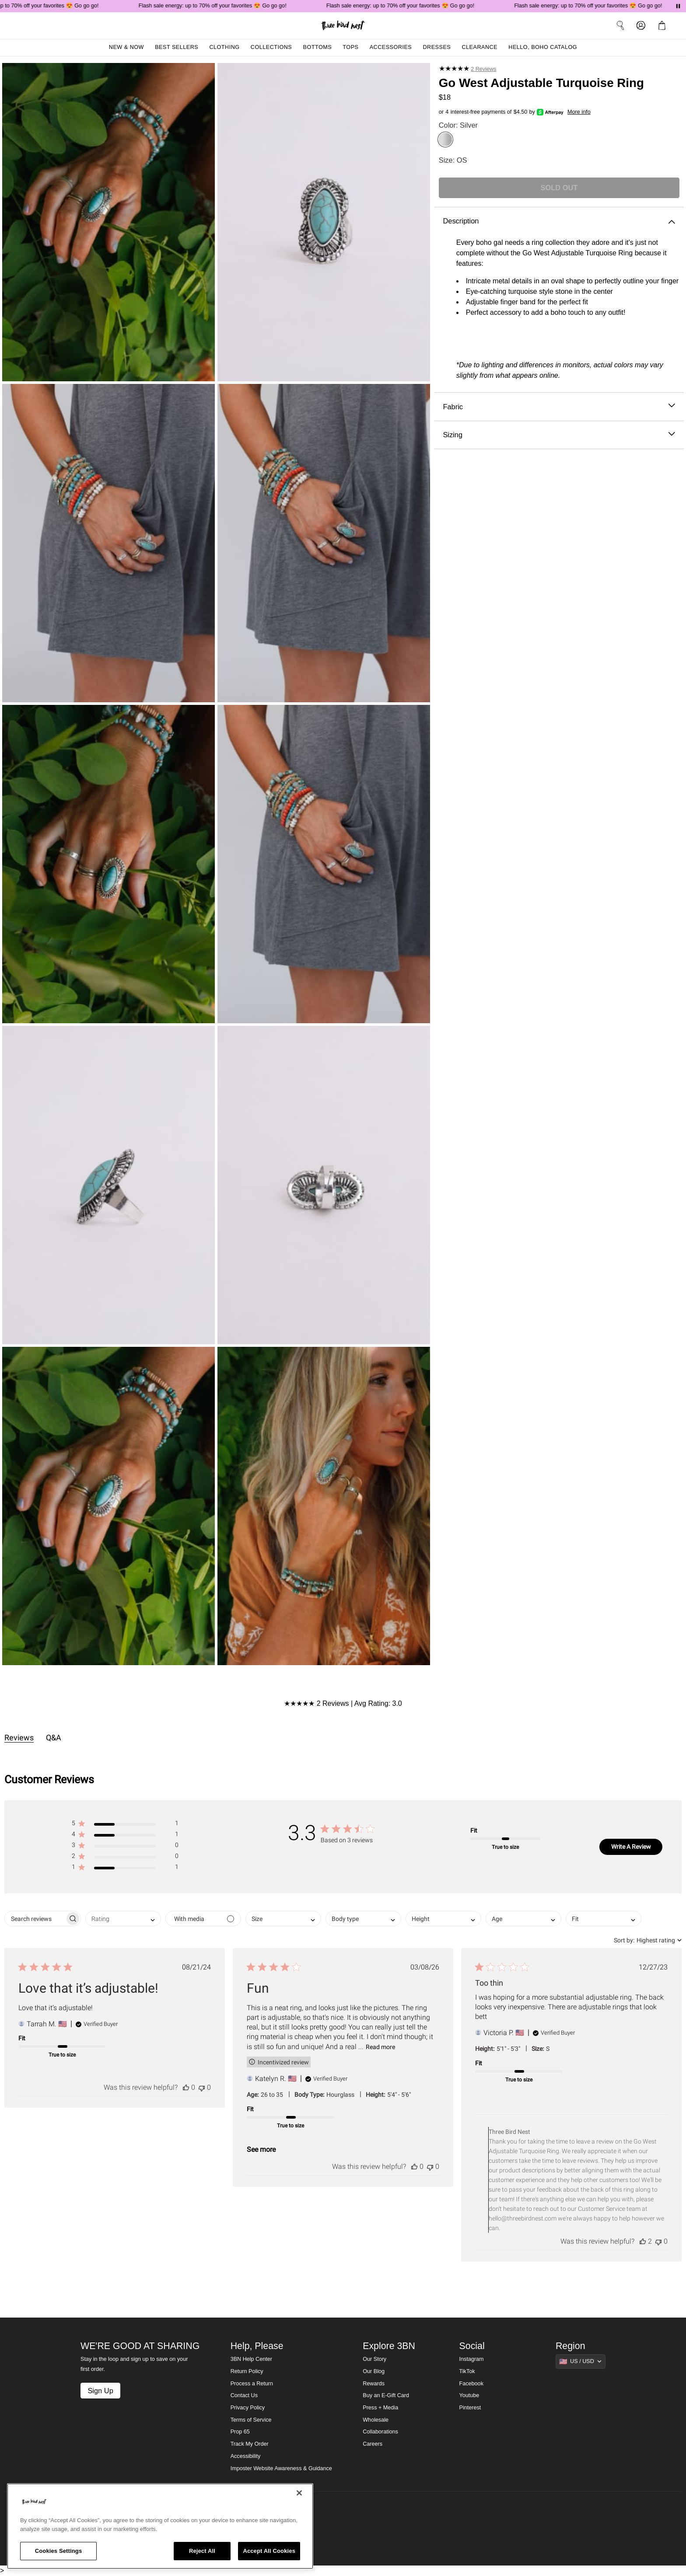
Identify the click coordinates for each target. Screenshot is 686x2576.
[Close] (299, 2493)
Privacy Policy (248, 2408)
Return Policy (247, 2371)
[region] (160, 2526)
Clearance (479, 47)
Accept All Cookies (269, 2551)
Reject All (202, 2551)
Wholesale (375, 2420)
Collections (271, 47)
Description (559, 221)
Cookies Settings (58, 2551)
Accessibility (246, 2456)
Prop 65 (240, 2432)
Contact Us (244, 2395)
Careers (372, 2444)
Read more (380, 2046)
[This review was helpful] (186, 2087)
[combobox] (123, 1918)
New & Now (126, 47)
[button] (124, 1825)
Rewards (374, 2384)
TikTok (467, 2371)
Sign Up (100, 2391)
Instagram (471, 2359)
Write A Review (631, 1846)
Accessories (391, 47)
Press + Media (380, 2408)
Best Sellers (176, 47)
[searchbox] (35, 1918)
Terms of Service (251, 2420)
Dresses (437, 47)
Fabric (559, 406)
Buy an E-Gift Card (386, 2395)
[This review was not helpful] (202, 2087)
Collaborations (380, 2432)
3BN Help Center (251, 2359)
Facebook (471, 2384)
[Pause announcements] (678, 6)
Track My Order (250, 2444)
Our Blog (374, 2371)
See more (261, 2149)
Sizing (559, 434)
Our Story (374, 2359)
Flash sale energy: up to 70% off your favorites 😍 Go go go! (218, 6)
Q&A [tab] (53, 1737)
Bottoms (317, 47)
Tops (350, 47)
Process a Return (252, 2384)
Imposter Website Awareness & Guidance (281, 2468)
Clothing (224, 47)
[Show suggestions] (581, 2361)
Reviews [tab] (19, 1737)
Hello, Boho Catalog (542, 47)
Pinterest (470, 2408)
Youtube (469, 2395)
